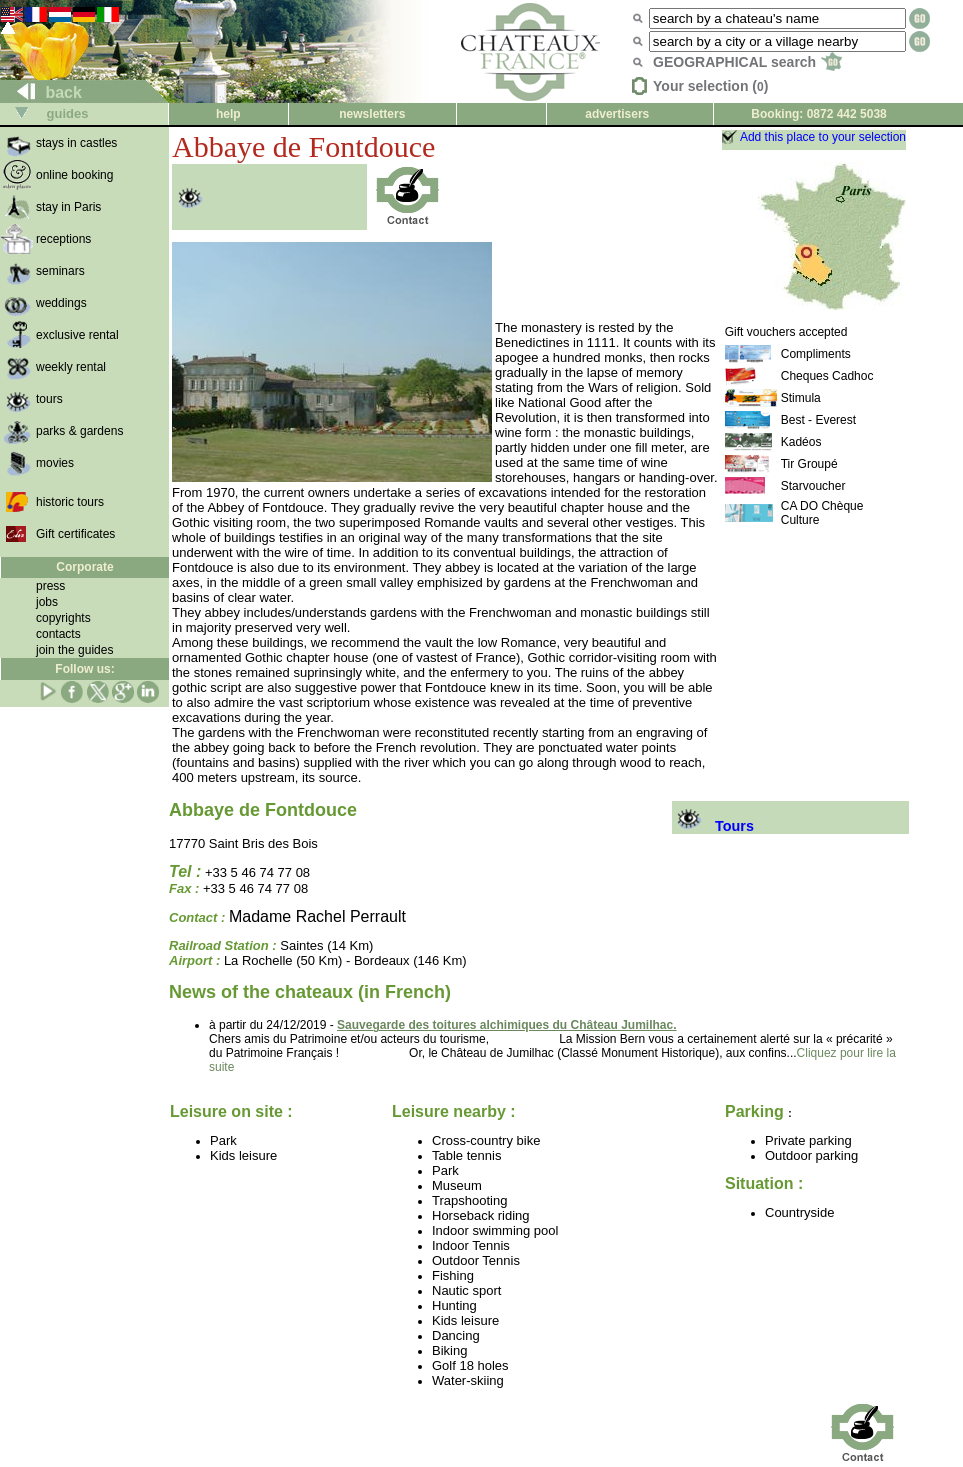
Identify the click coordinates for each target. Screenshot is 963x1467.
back (41, 92)
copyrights (63, 618)
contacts (58, 634)
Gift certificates (75, 534)
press (50, 586)
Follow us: (84, 669)
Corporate (84, 567)
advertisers (617, 114)
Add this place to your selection (823, 137)
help (228, 114)
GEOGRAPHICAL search (747, 62)
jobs (47, 602)
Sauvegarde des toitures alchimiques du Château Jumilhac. (506, 1025)
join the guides (74, 650)
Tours (713, 826)
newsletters (372, 114)
